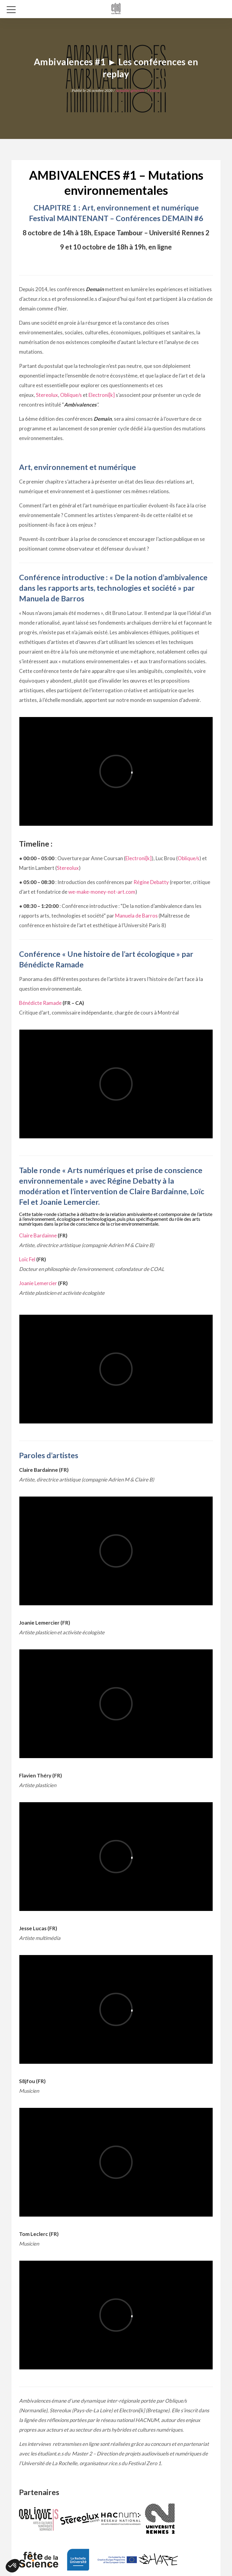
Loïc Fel (27, 1259)
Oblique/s (71, 395)
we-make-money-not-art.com (101, 892)
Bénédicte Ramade (40, 1003)
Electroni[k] (102, 395)
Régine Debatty (151, 882)
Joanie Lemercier (38, 1283)
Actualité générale (129, 90)
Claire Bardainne (38, 1235)
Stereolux (47, 395)
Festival (154, 90)
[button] (12, 2565)
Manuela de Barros (136, 915)
